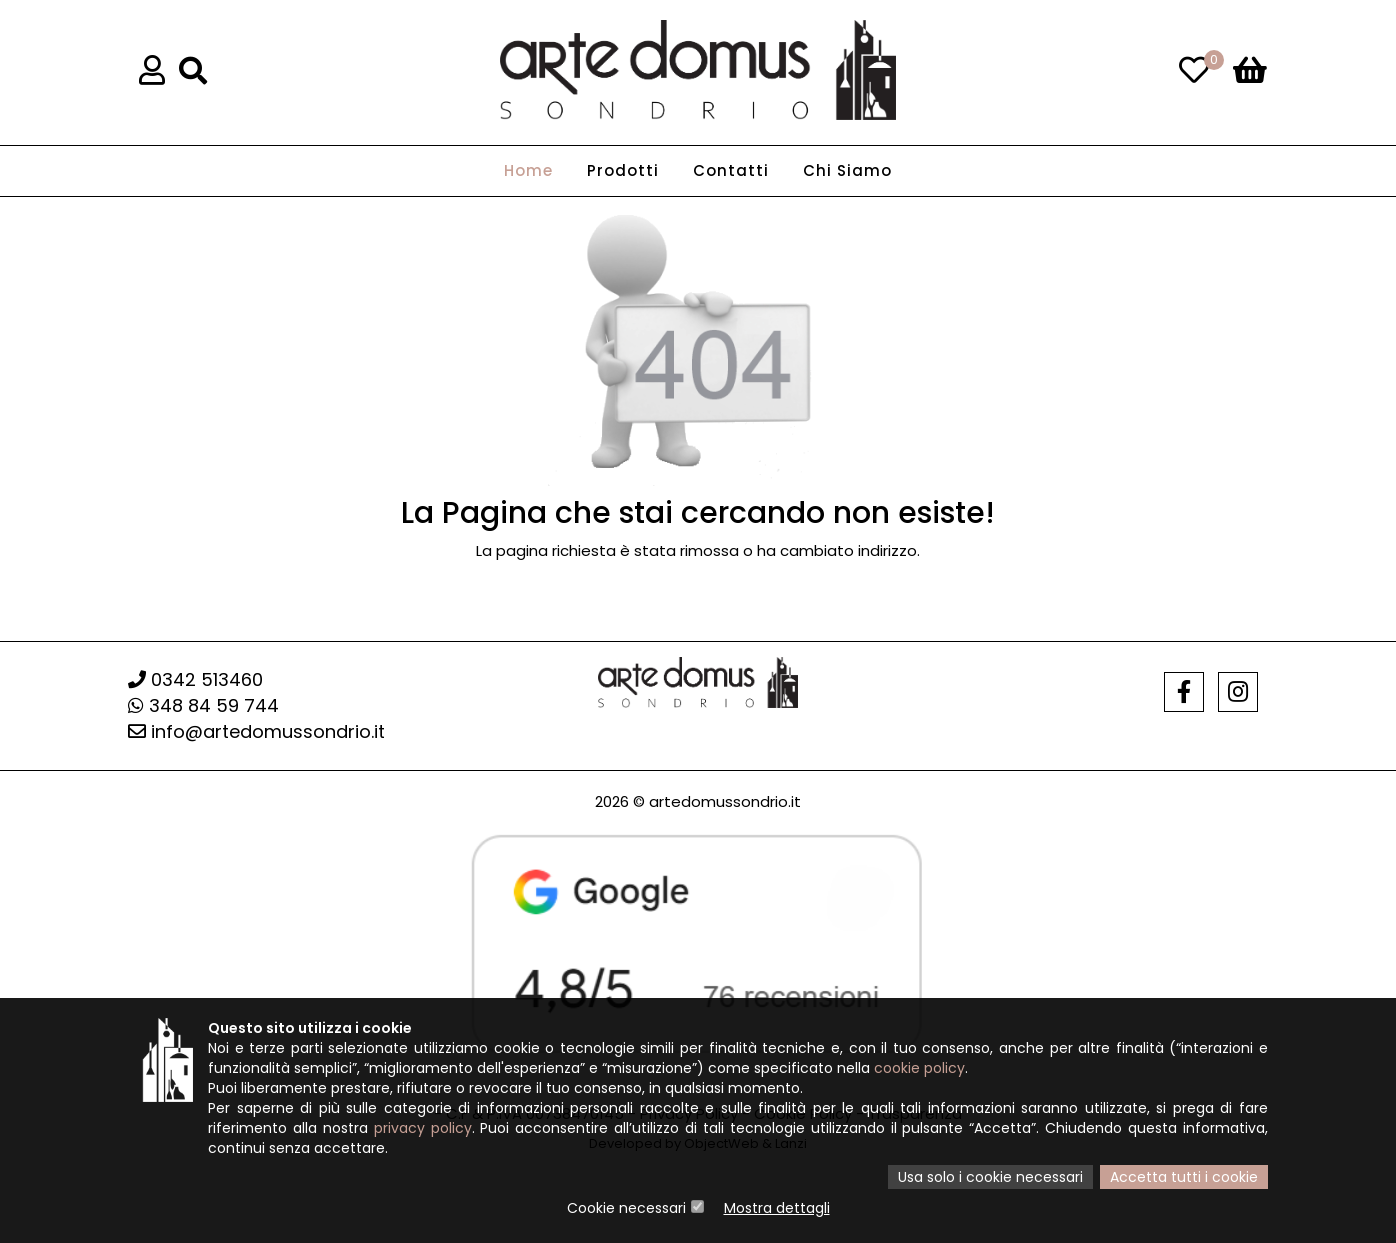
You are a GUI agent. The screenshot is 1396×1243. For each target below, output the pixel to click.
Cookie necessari (626, 1208)
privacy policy (423, 1128)
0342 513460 (195, 679)
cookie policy (919, 1068)
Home (528, 170)
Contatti (731, 170)
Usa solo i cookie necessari (990, 1177)
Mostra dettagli (777, 1208)
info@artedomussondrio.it (256, 731)
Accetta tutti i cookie (1184, 1177)
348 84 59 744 (203, 705)
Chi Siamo (847, 170)
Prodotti (623, 170)
